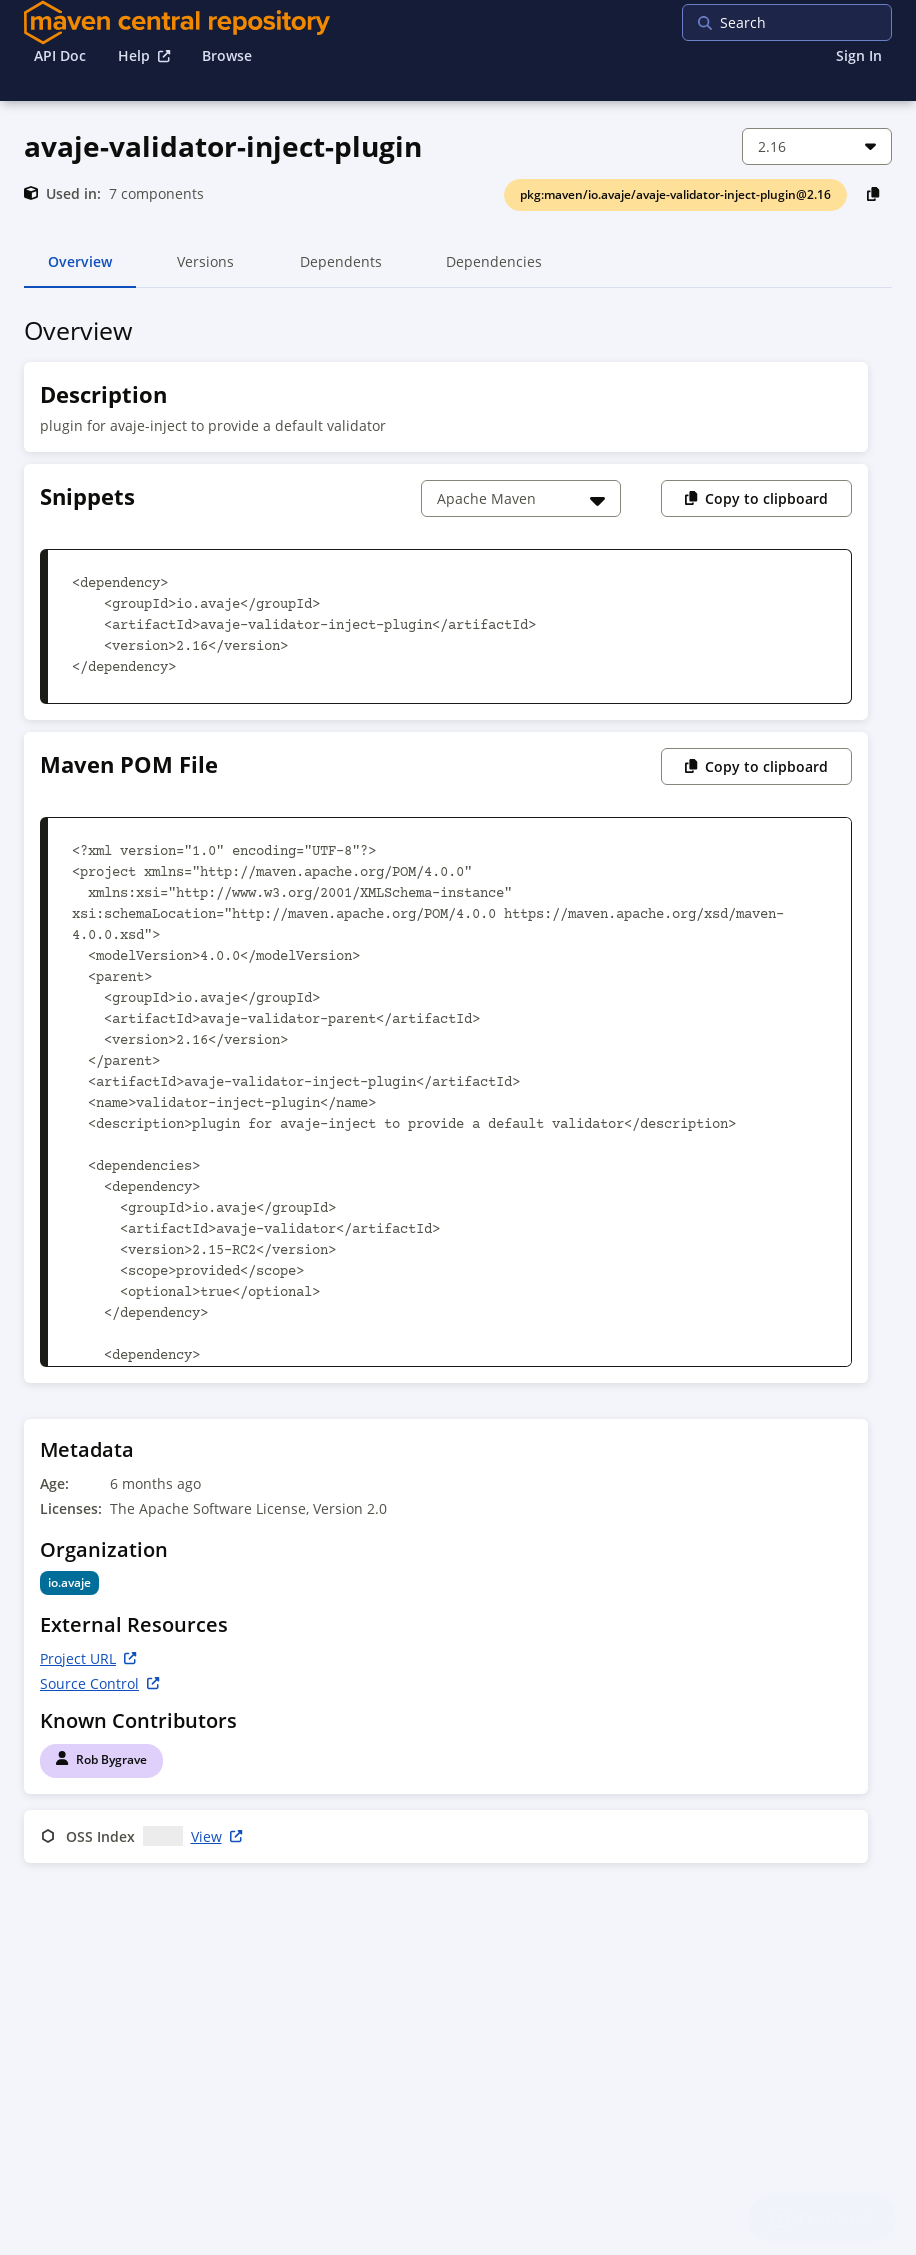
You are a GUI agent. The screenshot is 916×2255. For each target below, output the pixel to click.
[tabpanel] (458, 1093)
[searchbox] (811, 22)
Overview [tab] (80, 270)
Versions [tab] (205, 270)
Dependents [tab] (340, 270)
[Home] (177, 22)
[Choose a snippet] (521, 498)
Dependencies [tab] (494, 270)
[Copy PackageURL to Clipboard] (873, 193)
